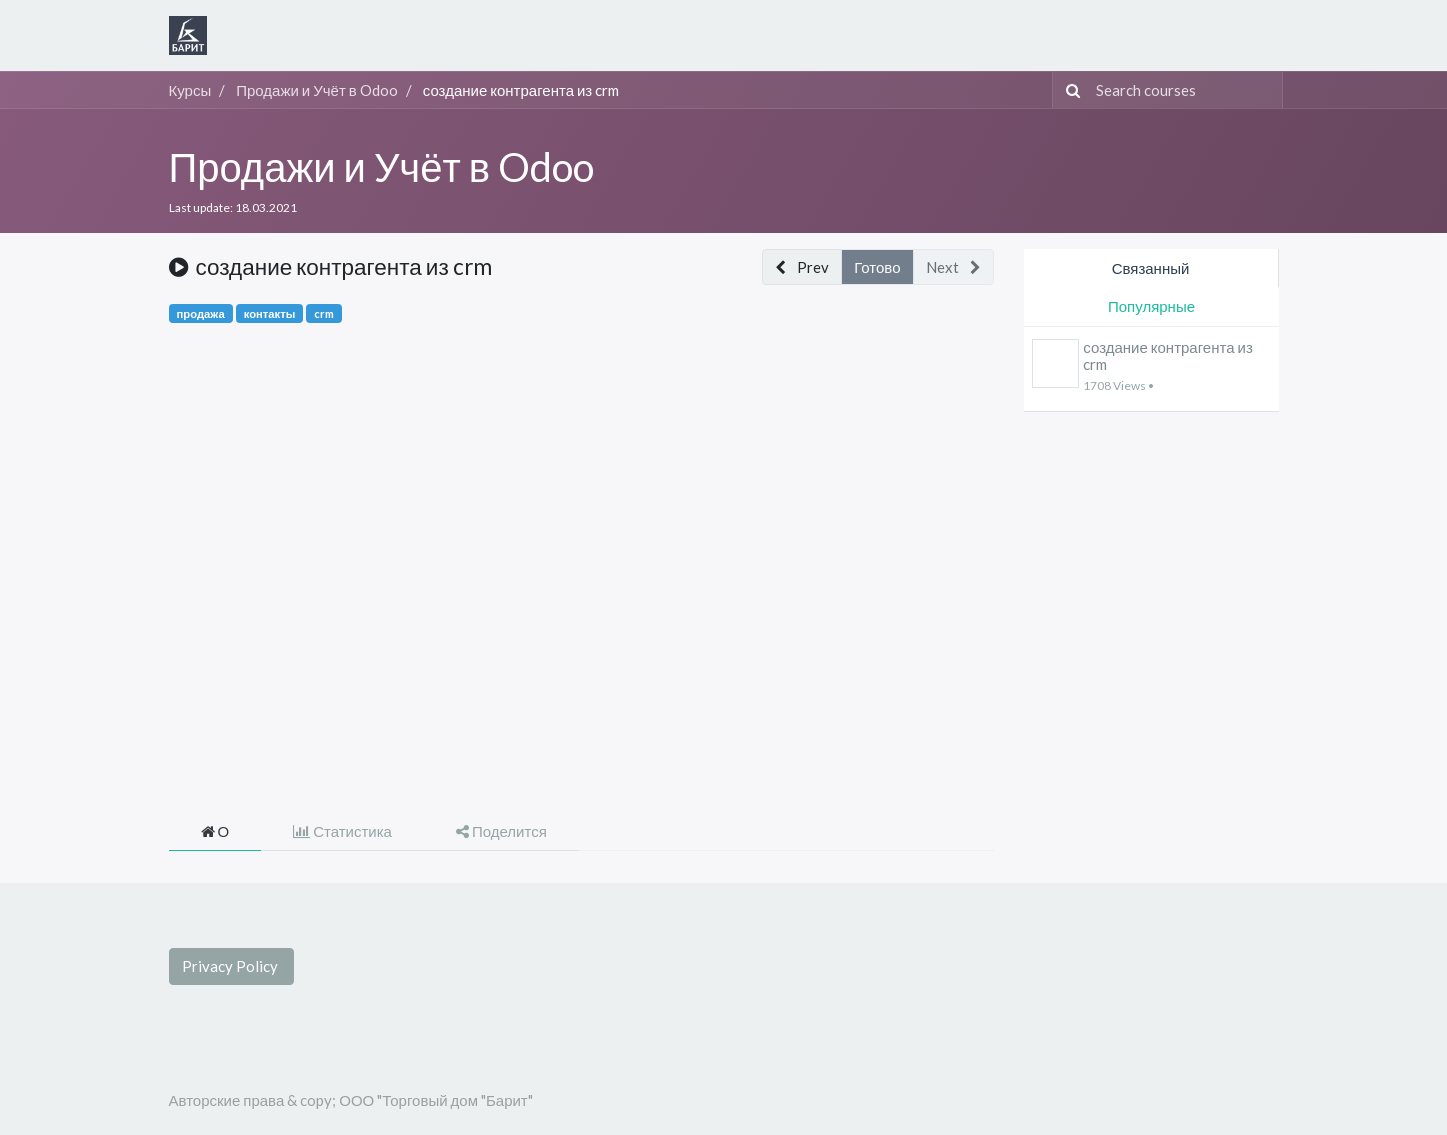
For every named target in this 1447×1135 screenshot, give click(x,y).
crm (324, 313)
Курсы (190, 90)
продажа (201, 313)
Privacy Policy (231, 966)
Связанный (1151, 268)
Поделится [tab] (501, 831)
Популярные (1151, 306)
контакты (270, 313)
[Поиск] (1069, 90)
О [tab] (215, 831)
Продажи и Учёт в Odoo (381, 167)
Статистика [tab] (342, 831)
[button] (802, 267)
